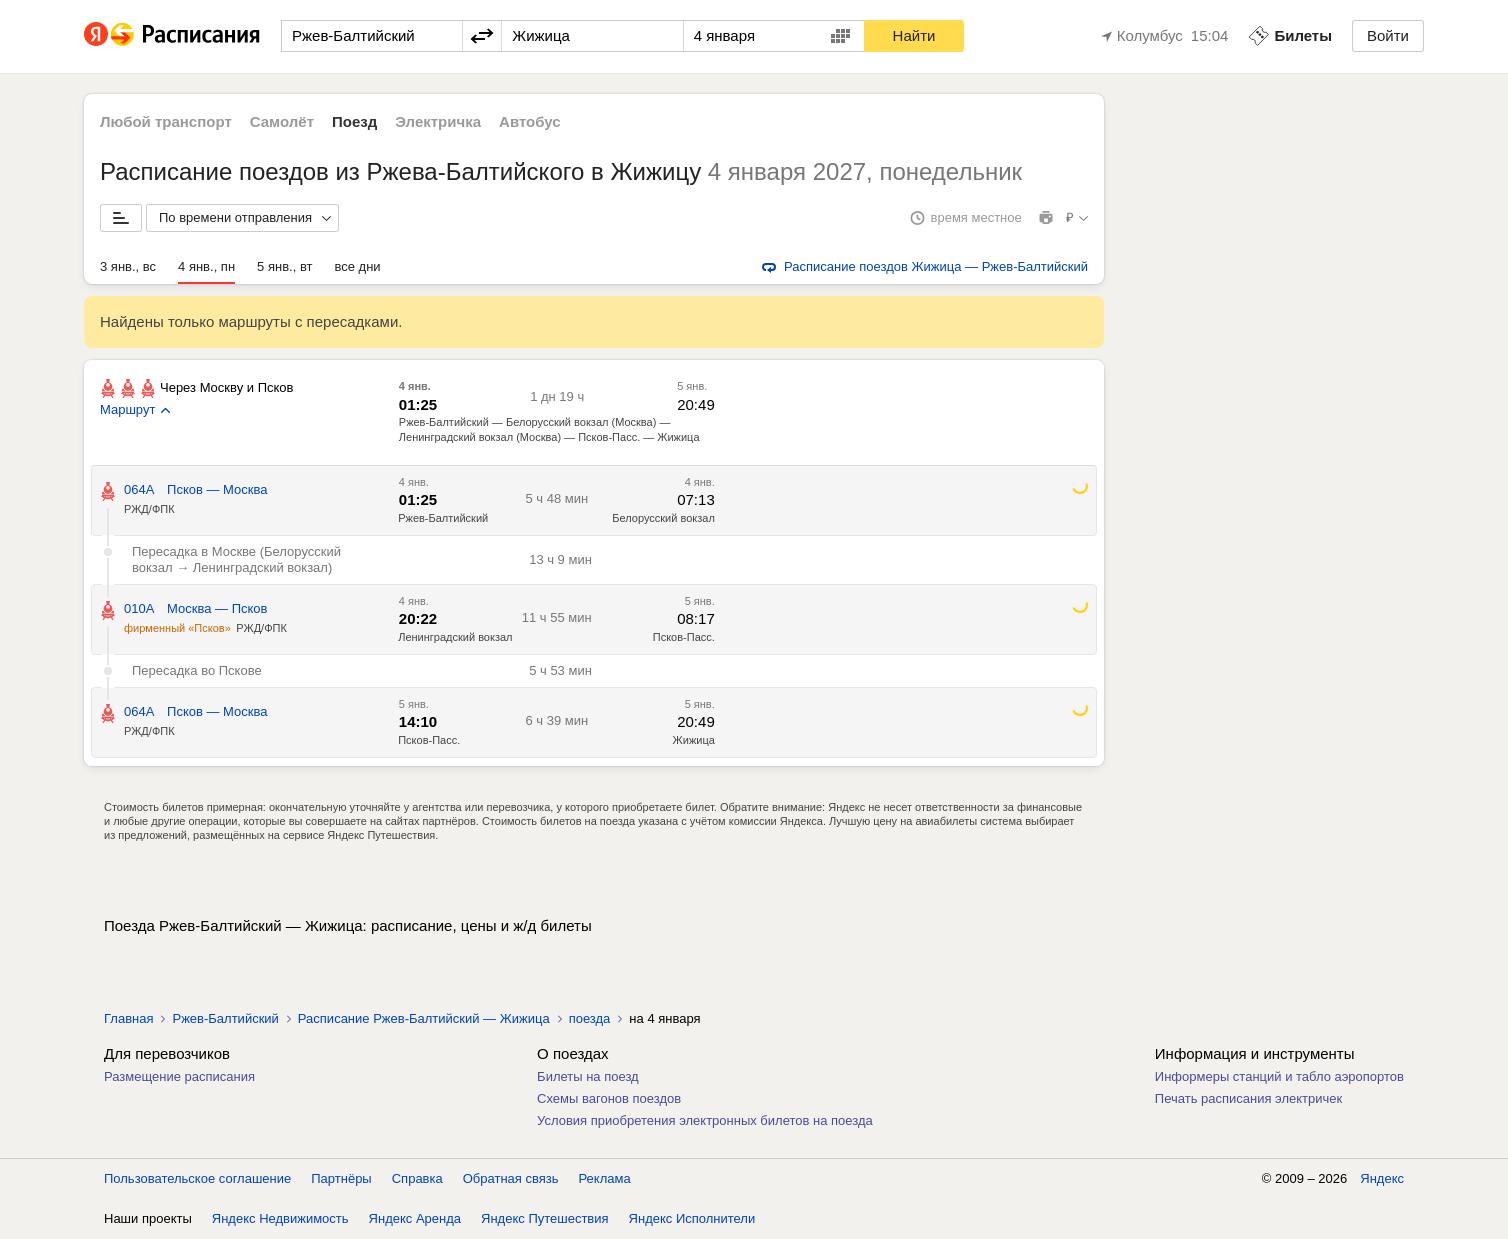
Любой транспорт (166, 121)
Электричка (438, 121)
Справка (417, 1178)
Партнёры (341, 1178)
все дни (357, 266)
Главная (128, 1018)
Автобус (530, 121)
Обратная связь (511, 1178)
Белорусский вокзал (663, 518)
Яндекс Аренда (415, 1218)
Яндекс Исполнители (692, 1218)
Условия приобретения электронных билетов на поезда (705, 1120)
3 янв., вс (128, 266)
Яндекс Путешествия (545, 1218)
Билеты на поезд (588, 1076)
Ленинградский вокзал (455, 637)
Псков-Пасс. (684, 637)
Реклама (605, 1178)
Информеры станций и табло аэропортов (1279, 1076)
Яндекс (1382, 1178)
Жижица (694, 740)
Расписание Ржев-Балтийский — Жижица (424, 1018)
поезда (590, 1018)
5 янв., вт (284, 266)
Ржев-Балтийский (443, 518)
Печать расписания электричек (1248, 1098)
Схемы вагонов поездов (609, 1098)
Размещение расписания (179, 1076)
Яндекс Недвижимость (280, 1218)
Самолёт (282, 121)
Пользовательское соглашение (197, 1178)
